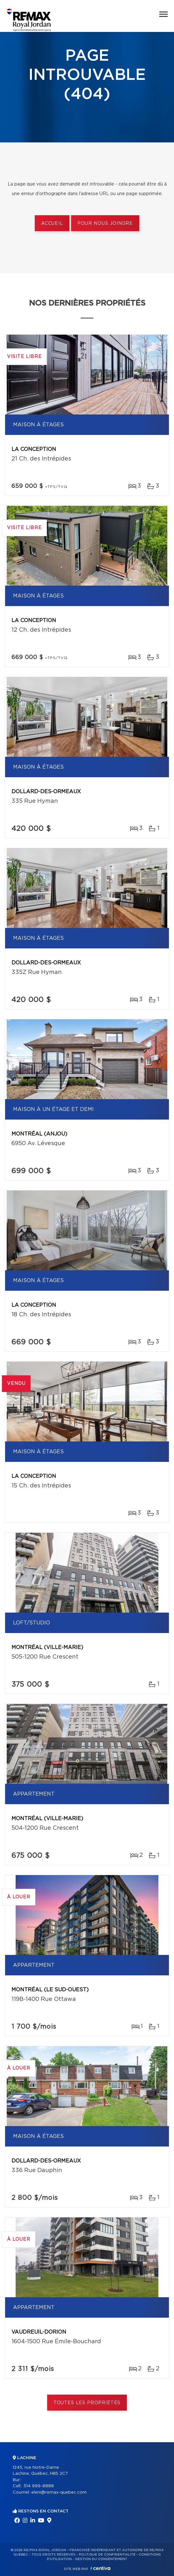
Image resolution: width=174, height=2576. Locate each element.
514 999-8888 (39, 2486)
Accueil (52, 223)
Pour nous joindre (105, 223)
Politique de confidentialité (107, 2554)
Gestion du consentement (101, 2559)
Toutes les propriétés (87, 2403)
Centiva (100, 2568)
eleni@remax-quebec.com (59, 2492)
